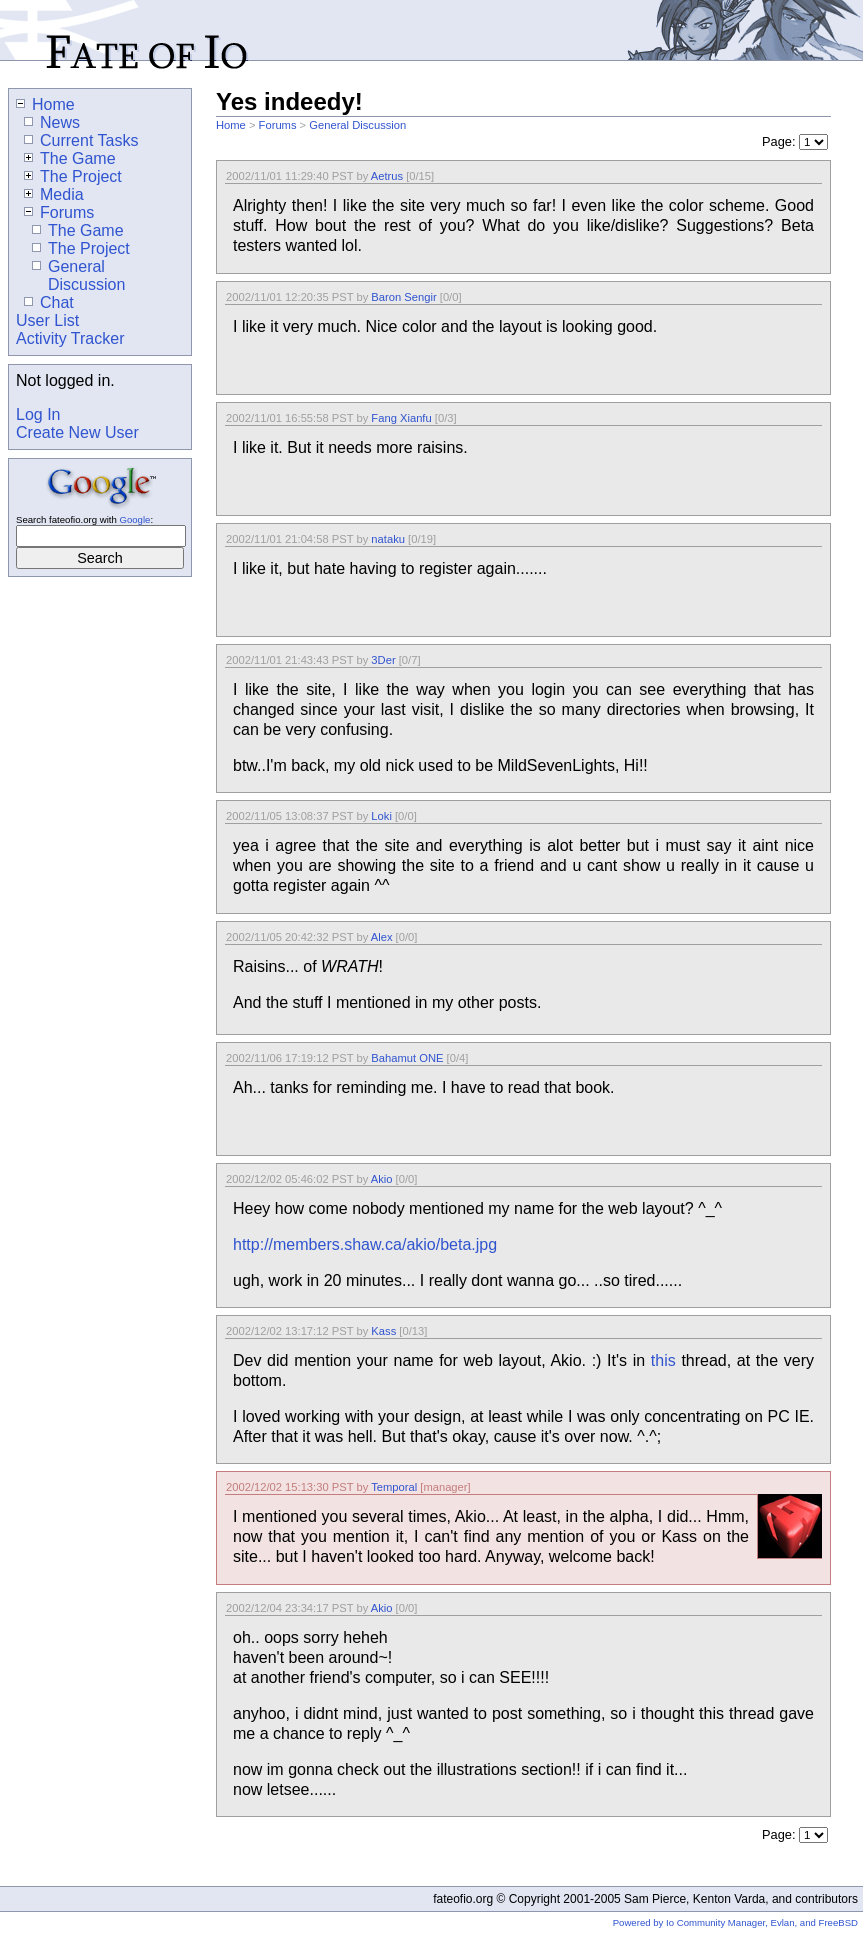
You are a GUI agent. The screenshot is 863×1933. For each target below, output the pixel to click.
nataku (388, 539)
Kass (383, 1331)
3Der (383, 660)
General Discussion (357, 125)
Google (134, 519)
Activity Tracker (70, 338)
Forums (278, 125)
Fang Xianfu (401, 418)
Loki (381, 816)
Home (231, 125)
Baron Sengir (403, 297)
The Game (70, 158)
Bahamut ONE (407, 1058)
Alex (382, 937)
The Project (73, 176)
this (663, 1360)
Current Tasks (81, 140)
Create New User (77, 432)
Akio (382, 1179)
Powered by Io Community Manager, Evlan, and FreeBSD (735, 1922)
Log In (38, 414)
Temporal (394, 1487)
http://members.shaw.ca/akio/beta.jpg (365, 1244)
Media (54, 194)
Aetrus (387, 176)
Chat (49, 302)
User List (47, 320)
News (52, 122)
